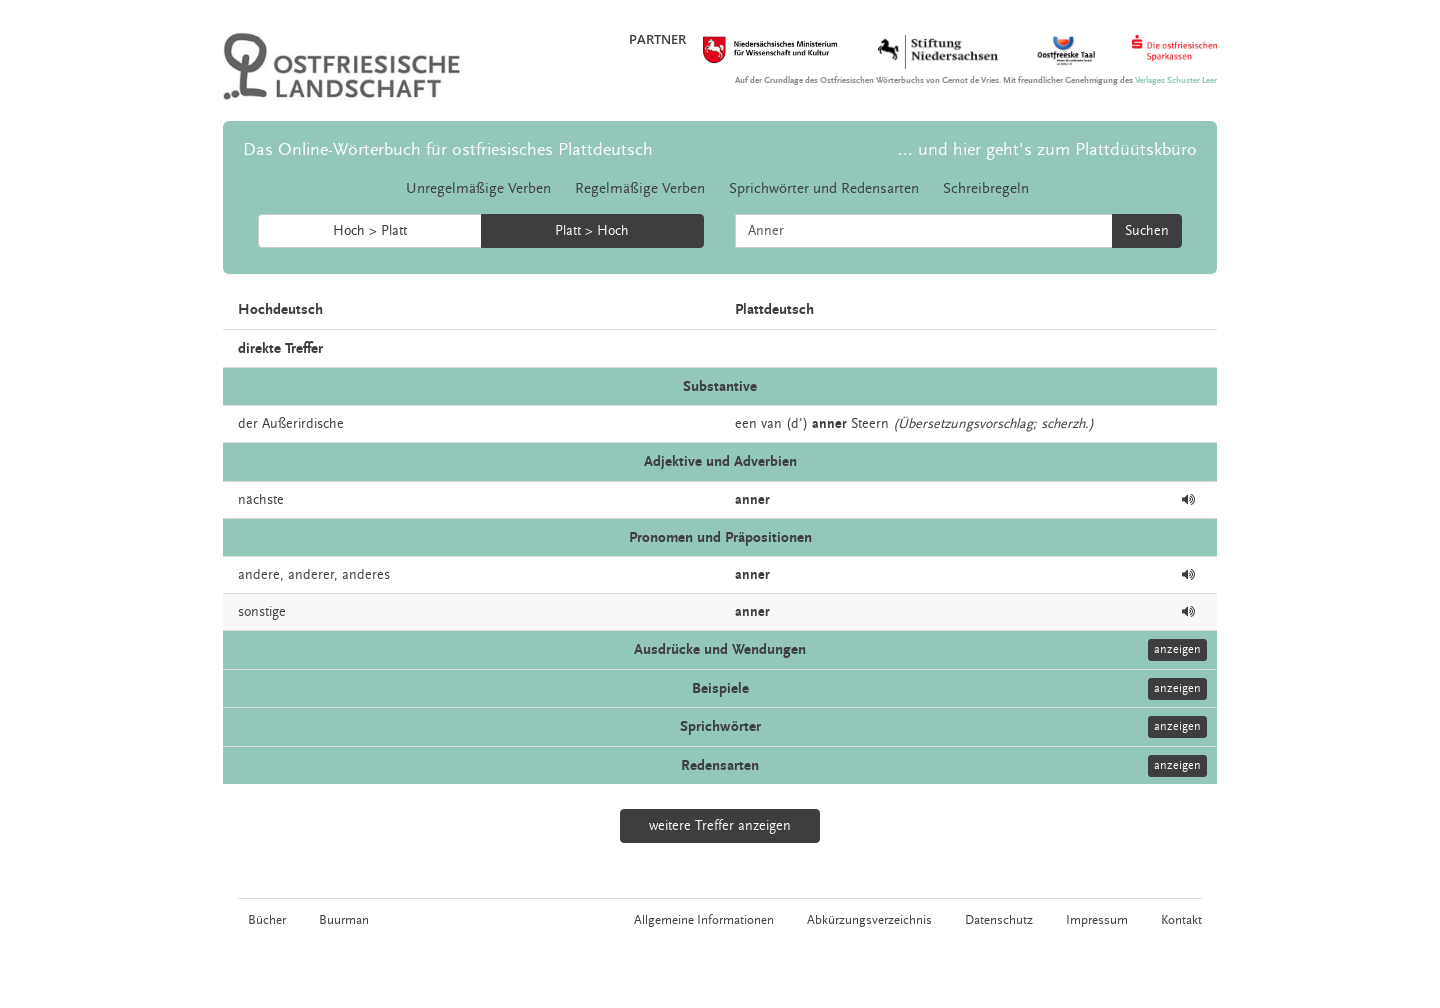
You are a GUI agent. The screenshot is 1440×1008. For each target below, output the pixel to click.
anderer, (313, 575)
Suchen (1147, 231)
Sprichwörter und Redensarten (824, 188)
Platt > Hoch (592, 231)
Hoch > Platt (370, 231)
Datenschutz (999, 920)
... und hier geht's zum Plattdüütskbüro (1047, 149)
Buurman (344, 920)
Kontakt (1181, 920)
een (746, 424)
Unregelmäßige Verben (478, 188)
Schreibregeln (986, 188)
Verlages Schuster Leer (1176, 80)
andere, (261, 575)
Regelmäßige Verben (640, 188)
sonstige (262, 612)
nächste (261, 500)
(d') (797, 424)
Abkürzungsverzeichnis (869, 920)
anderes (366, 575)
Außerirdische (303, 424)
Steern (870, 424)
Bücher (267, 920)
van (771, 424)
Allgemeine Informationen (704, 920)
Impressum (1097, 920)
